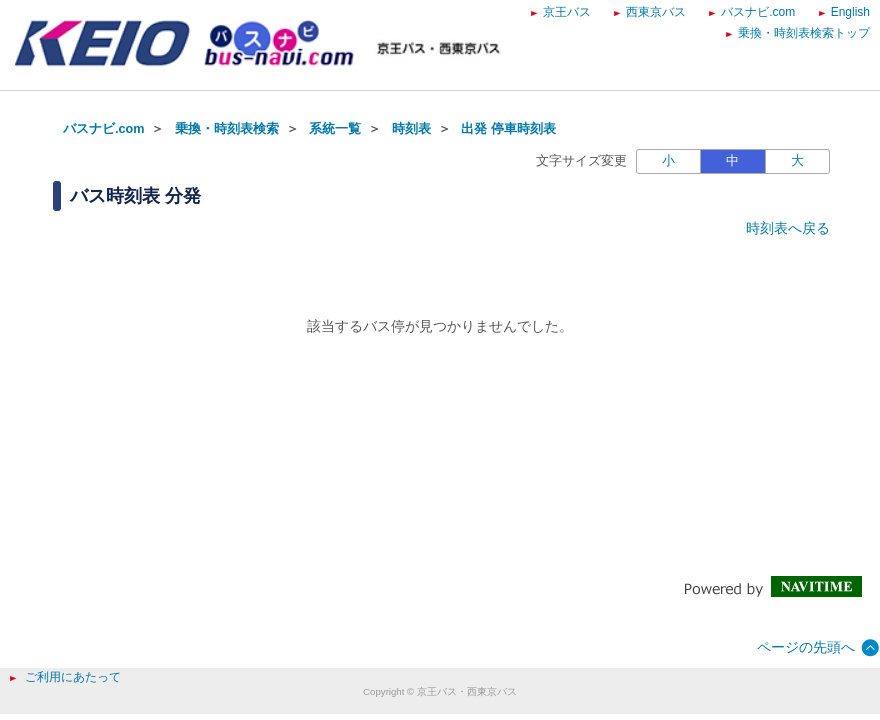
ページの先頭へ (806, 647)
